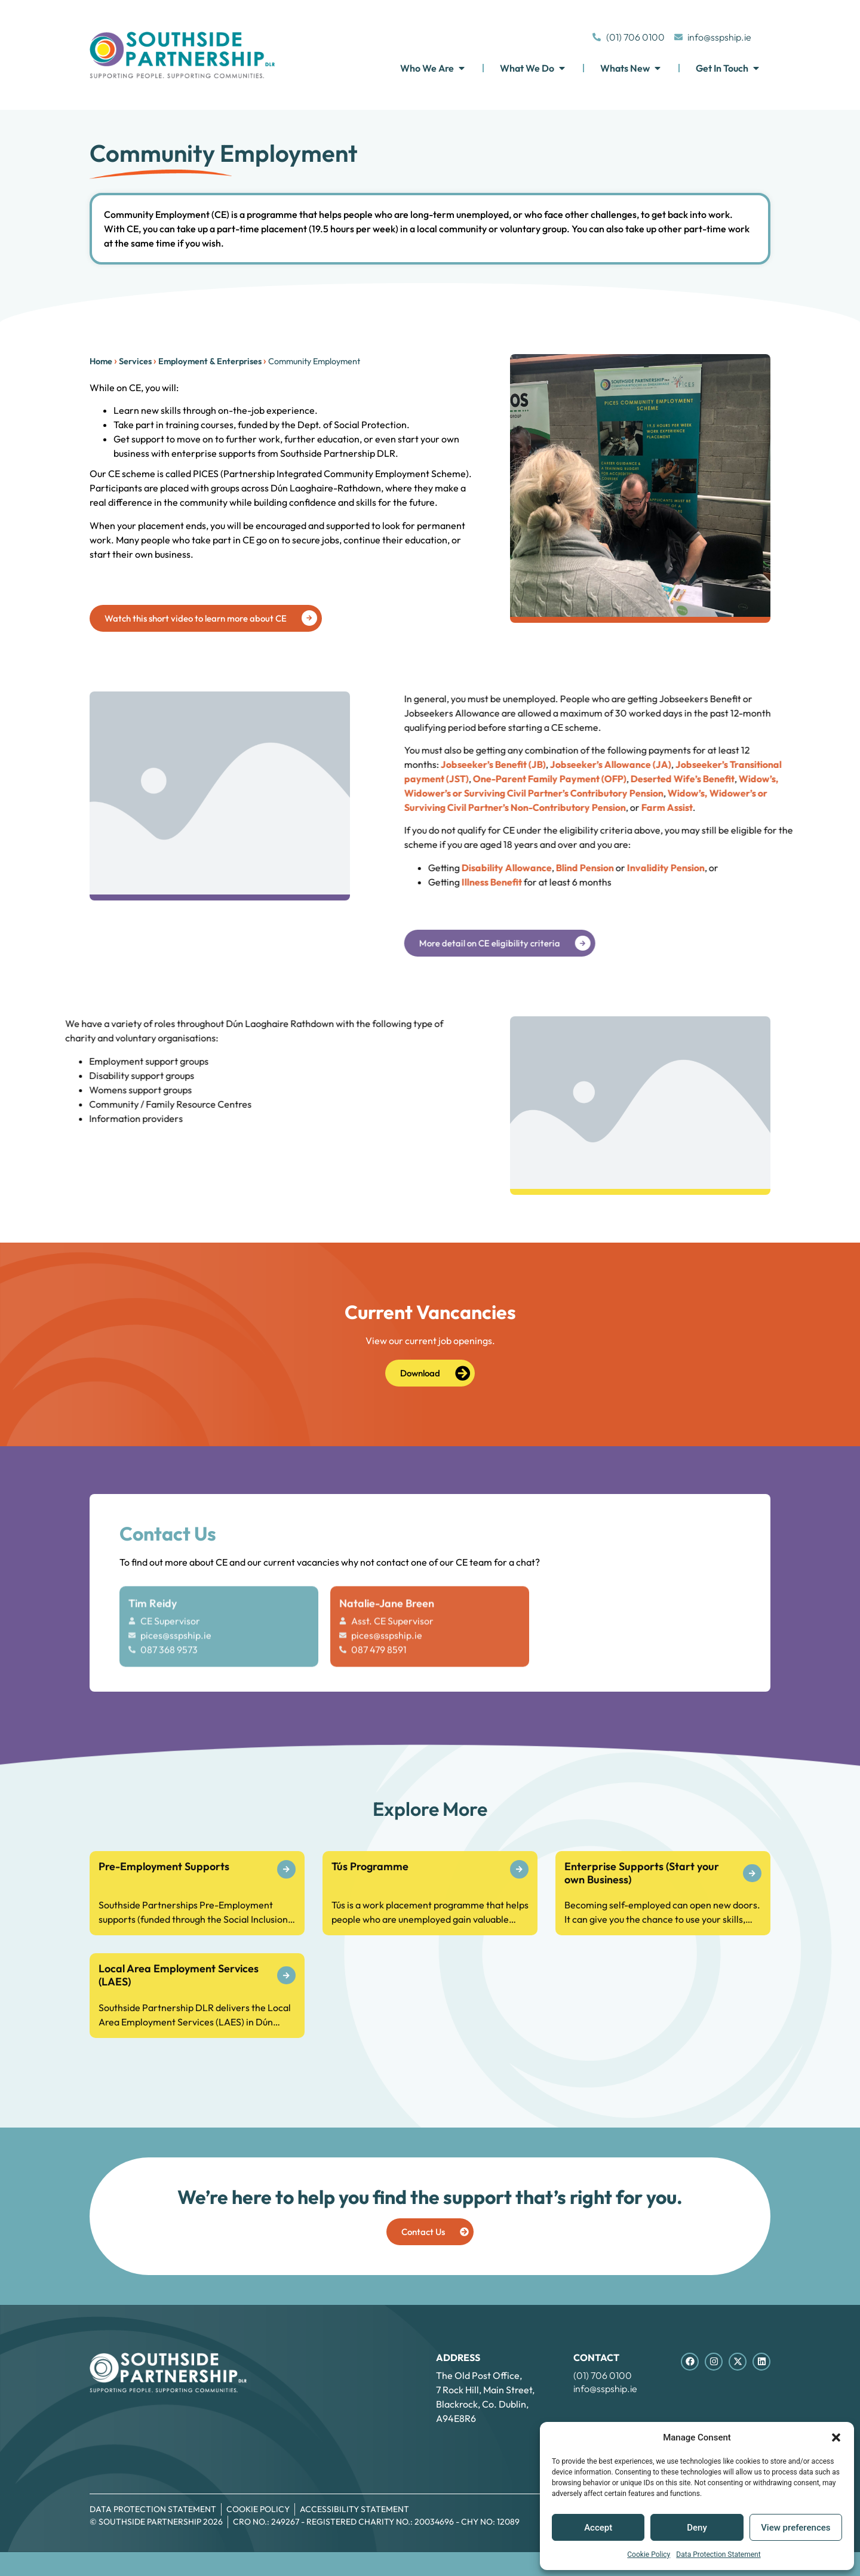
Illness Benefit (817, 882)
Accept (598, 2527)
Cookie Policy (648, 2554)
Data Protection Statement (718, 2554)
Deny (697, 2527)
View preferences (795, 2527)
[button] (836, 2437)
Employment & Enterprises (189, 361)
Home (81, 361)
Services (115, 361)
